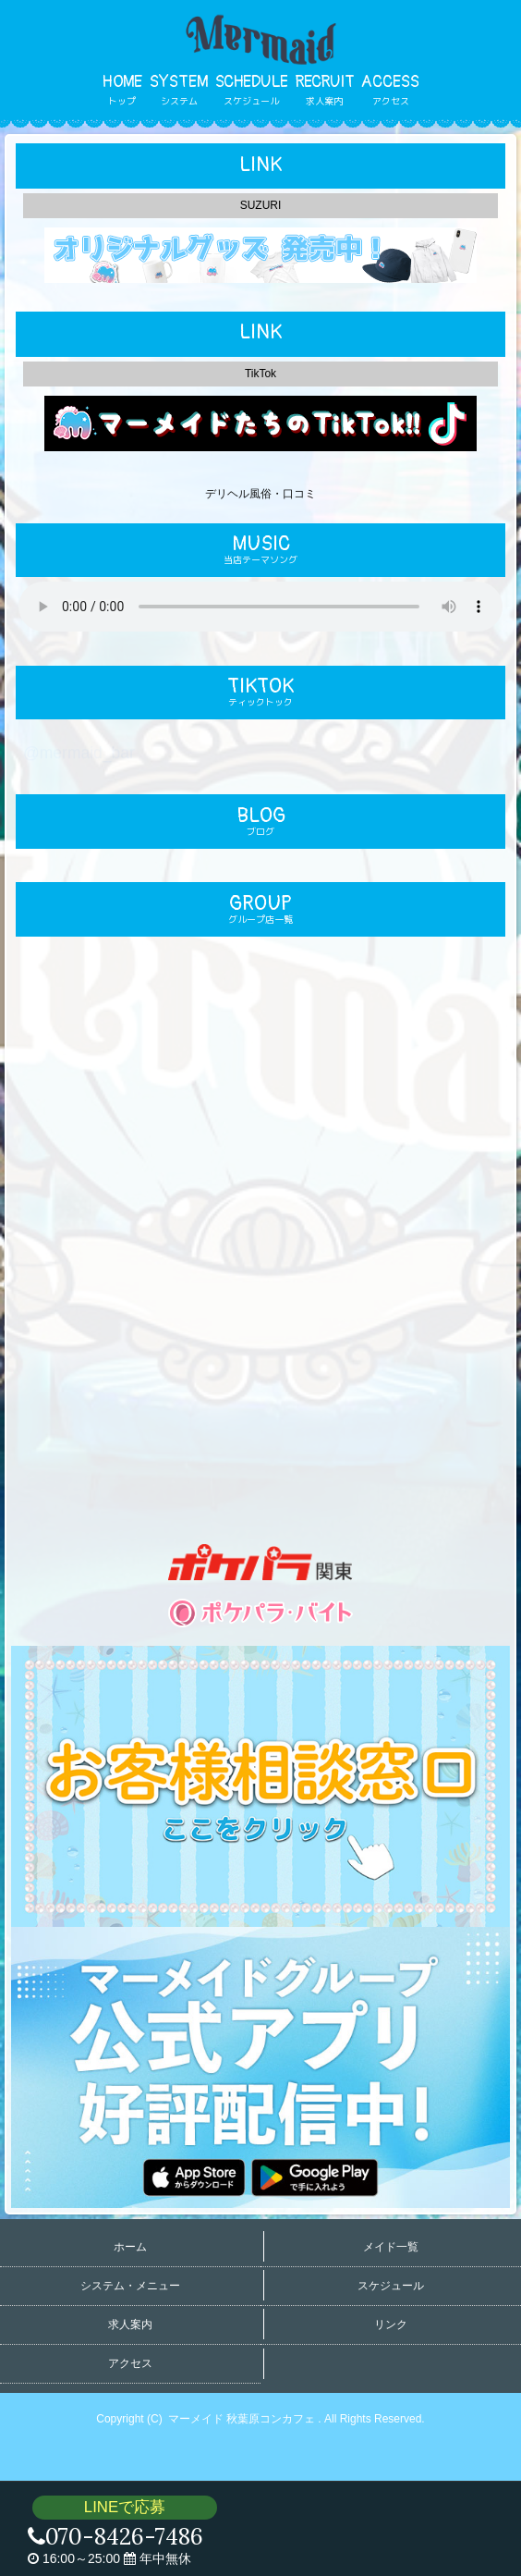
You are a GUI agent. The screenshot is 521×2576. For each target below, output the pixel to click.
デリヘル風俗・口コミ (260, 493)
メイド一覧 (390, 2246)
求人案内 (130, 2324)
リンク (390, 2324)
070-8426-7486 (115, 2536)
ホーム (130, 2246)
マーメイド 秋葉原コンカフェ (243, 2418)
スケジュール (390, 2285)
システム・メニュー (130, 2285)
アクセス (130, 2363)
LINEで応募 (124, 2507)
